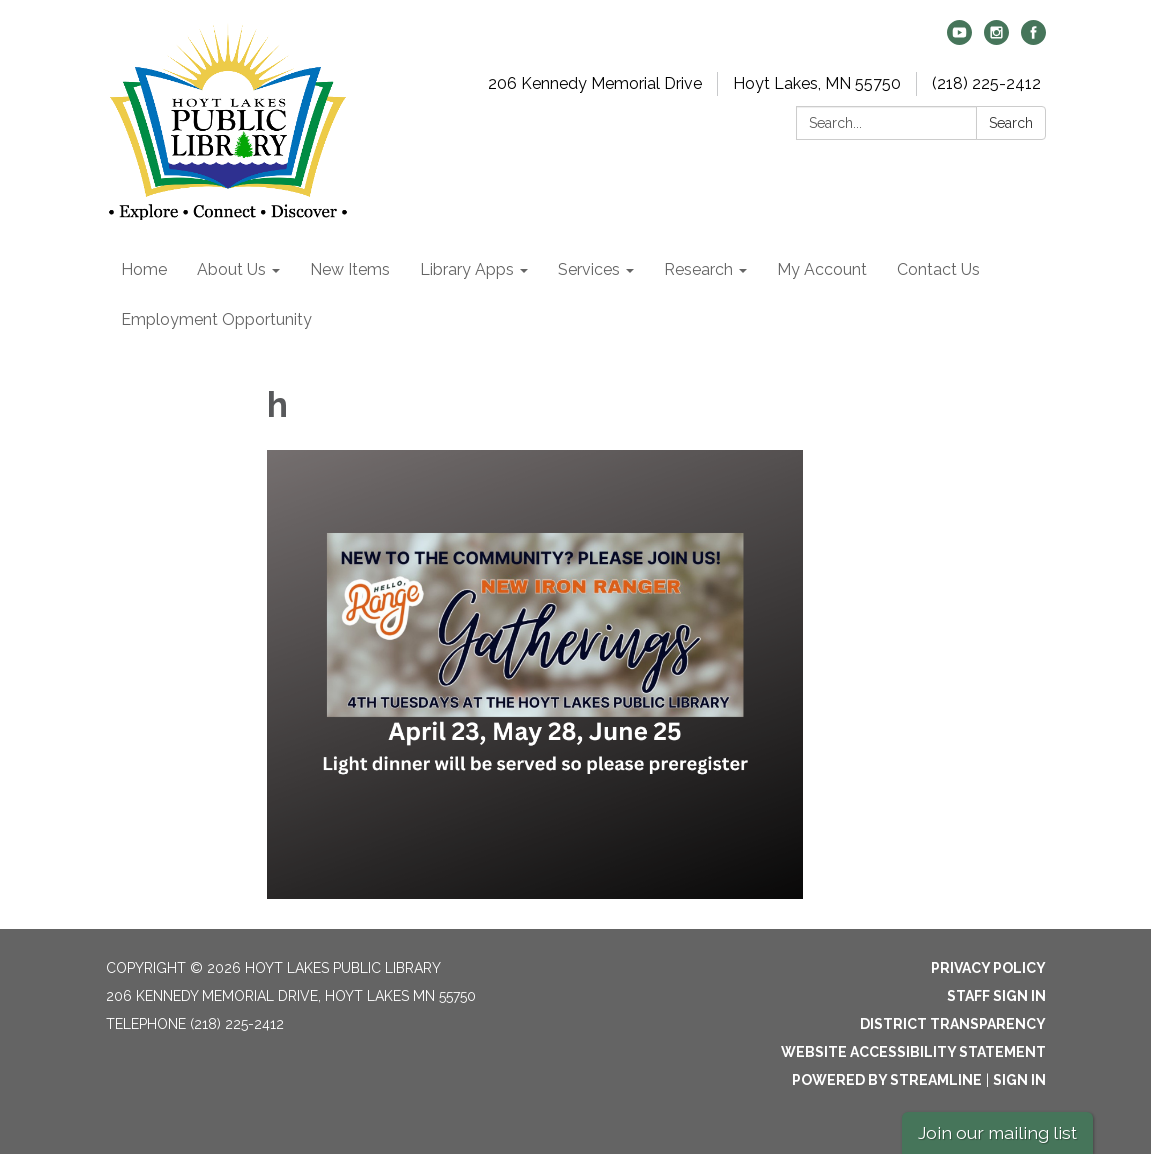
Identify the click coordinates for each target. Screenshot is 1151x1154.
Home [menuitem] (144, 269)
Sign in (1019, 1080)
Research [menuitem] (698, 269)
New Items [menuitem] (350, 269)
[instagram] (996, 39)
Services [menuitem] (589, 269)
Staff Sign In (996, 996)
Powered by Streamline (887, 1080)
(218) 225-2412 (986, 83)
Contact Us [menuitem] (938, 269)
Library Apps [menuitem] (467, 269)
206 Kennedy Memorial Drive (595, 83)
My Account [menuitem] (822, 269)
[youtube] (959, 39)
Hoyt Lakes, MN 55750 (817, 83)
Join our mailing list (997, 1132)
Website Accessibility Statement (913, 1052)
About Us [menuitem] (231, 269)
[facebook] (1033, 39)
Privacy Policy (988, 968)
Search (1011, 123)
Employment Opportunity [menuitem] (216, 319)
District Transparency (953, 1024)
